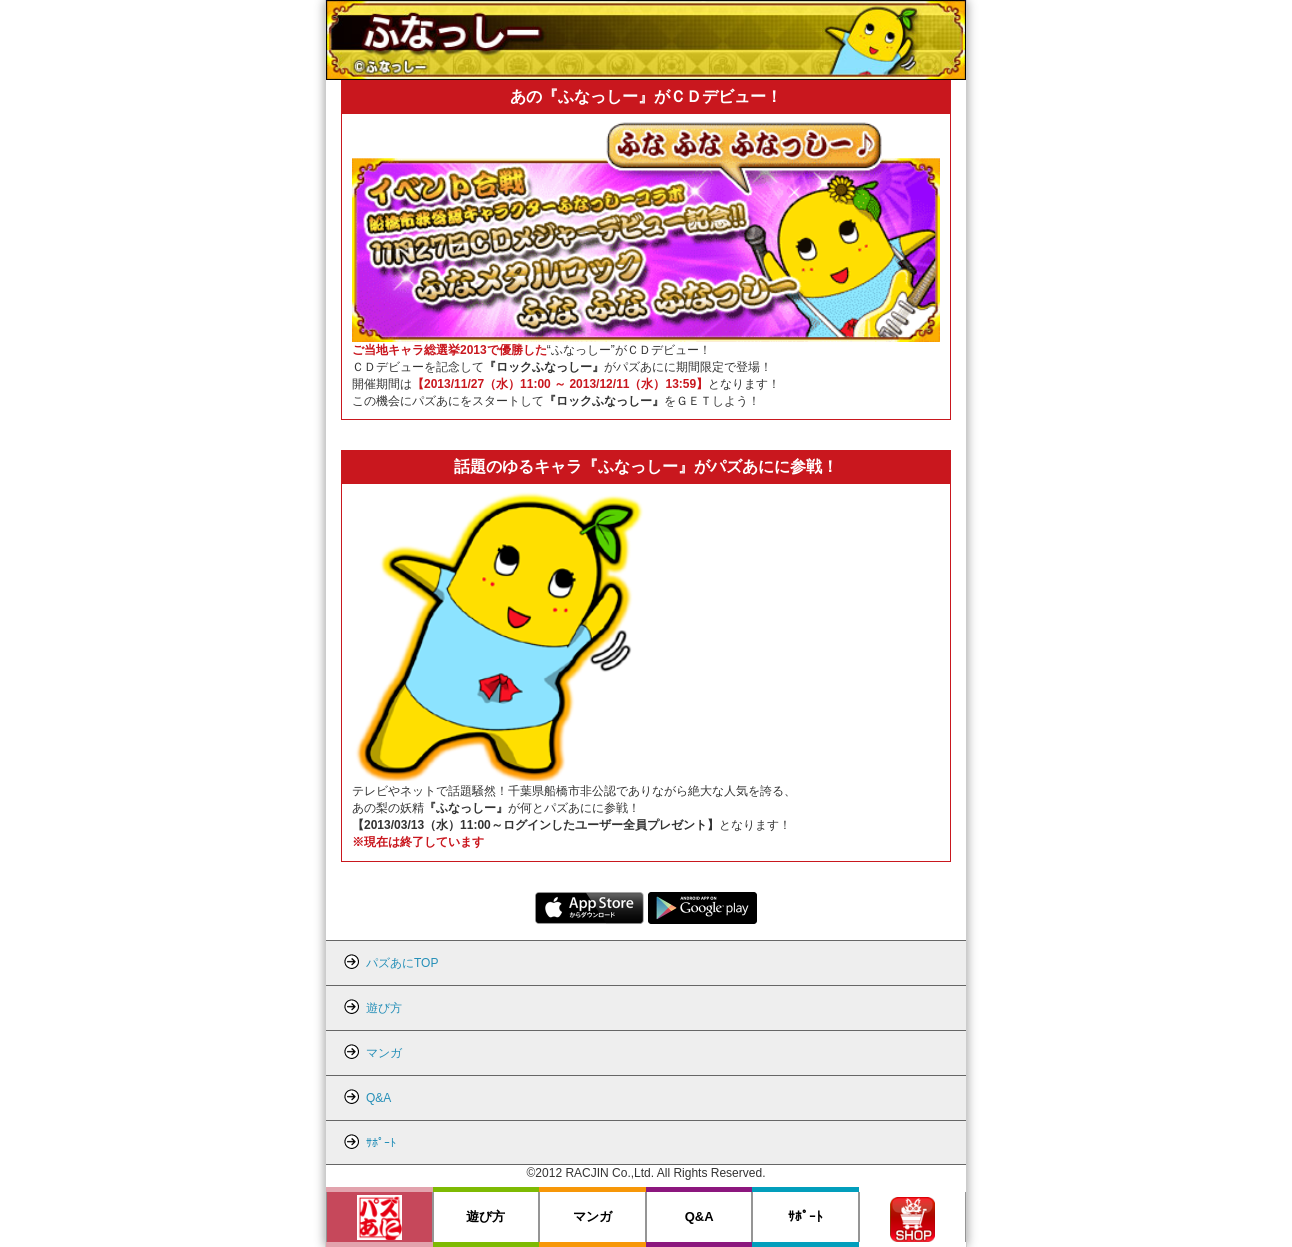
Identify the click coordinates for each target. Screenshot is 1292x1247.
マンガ (592, 1216)
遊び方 (485, 1216)
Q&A (699, 1216)
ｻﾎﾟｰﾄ (805, 1216)
